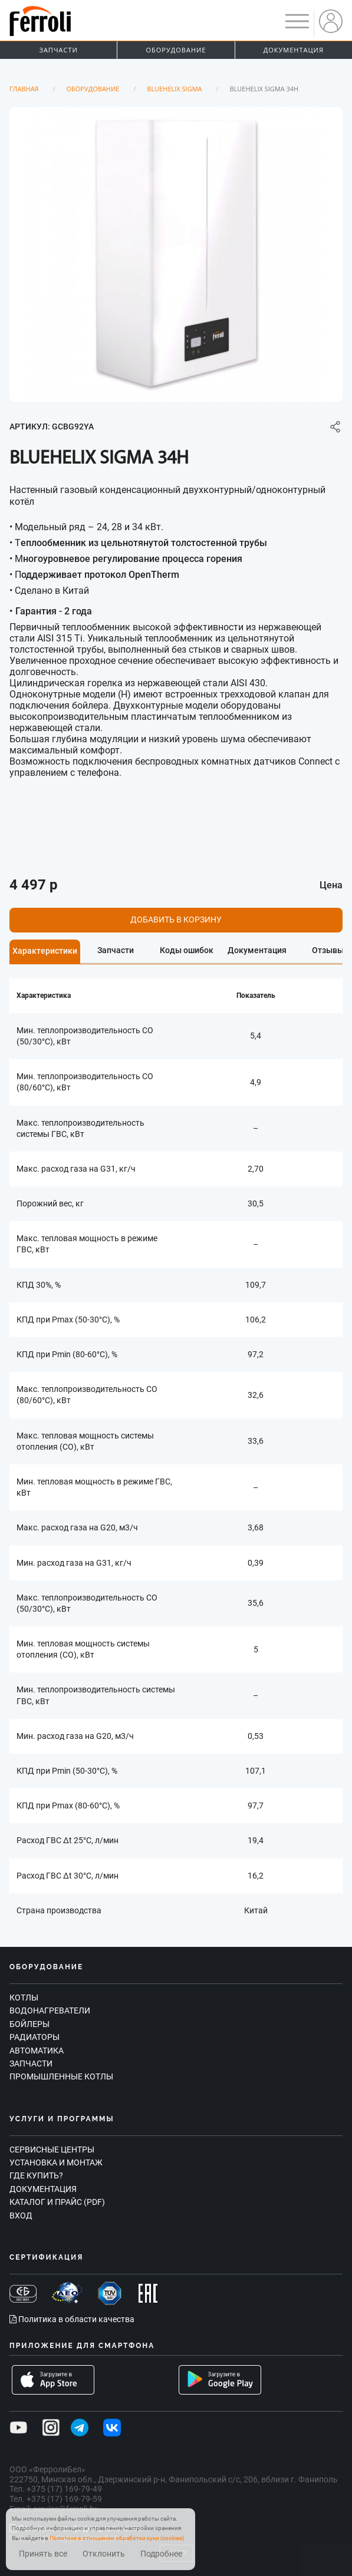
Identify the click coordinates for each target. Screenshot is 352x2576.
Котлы (23, 1997)
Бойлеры (29, 2024)
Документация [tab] (257, 950)
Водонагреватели (49, 2010)
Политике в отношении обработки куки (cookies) (117, 2538)
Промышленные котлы (61, 2076)
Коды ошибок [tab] (186, 950)
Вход (20, 2215)
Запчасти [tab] (115, 950)
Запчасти (59, 49)
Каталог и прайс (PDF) (57, 2202)
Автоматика (36, 2050)
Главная (24, 88)
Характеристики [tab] (44, 950)
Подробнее (161, 2554)
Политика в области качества (71, 2319)
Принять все (43, 2554)
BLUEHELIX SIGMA (174, 88)
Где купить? (36, 2175)
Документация (294, 49)
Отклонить (104, 2554)
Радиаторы (34, 2037)
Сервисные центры (51, 2149)
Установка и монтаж (56, 2162)
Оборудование (176, 49)
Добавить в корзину (176, 919)
